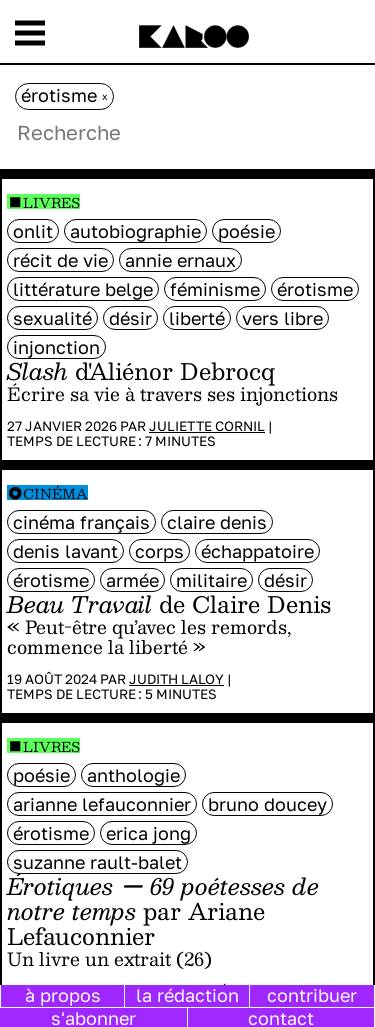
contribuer (312, 995)
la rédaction (187, 995)
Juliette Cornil (207, 426)
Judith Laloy (176, 679)
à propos (63, 995)
